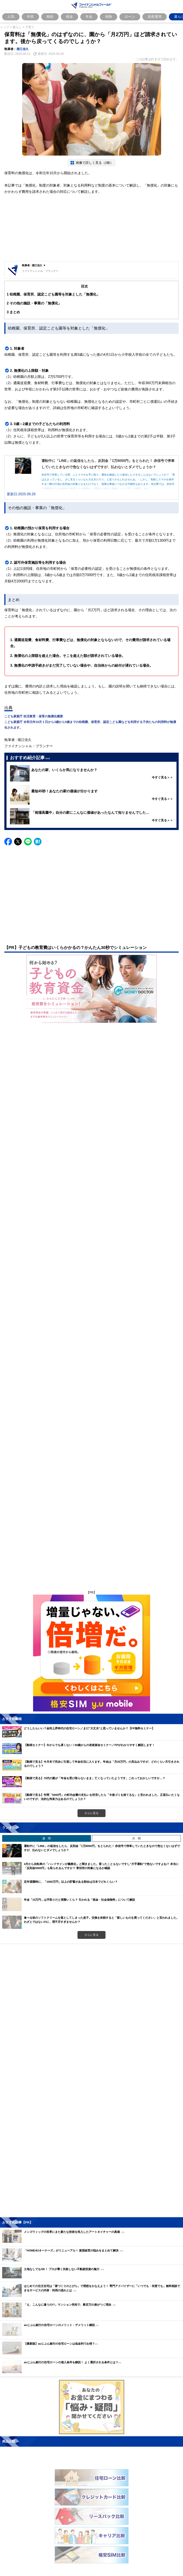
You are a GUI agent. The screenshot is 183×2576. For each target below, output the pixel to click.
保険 (108, 16)
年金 (89, 16)
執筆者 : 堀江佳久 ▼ (34, 265)
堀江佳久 (22, 48)
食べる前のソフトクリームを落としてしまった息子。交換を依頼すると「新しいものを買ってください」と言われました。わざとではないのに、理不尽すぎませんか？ (101, 1919)
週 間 (46, 1838)
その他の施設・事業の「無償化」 (34, 303)
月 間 (136, 1838)
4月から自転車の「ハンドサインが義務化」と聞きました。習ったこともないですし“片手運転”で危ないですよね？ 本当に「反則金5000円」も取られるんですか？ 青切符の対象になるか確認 (101, 1866)
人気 (10, 16)
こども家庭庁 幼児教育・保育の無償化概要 (33, 716)
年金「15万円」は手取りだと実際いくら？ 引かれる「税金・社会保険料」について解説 (79, 1899)
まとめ (13, 312)
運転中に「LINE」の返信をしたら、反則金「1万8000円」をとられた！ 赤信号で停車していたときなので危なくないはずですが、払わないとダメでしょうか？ (102, 1848)
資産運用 (155, 16)
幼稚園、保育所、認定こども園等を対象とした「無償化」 (53, 294)
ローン (130, 16)
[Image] (91, 5)
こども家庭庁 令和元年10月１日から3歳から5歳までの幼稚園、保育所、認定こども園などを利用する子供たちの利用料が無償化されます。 (90, 724)
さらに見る (91, 1813)
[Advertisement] (91, 228)
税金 (69, 16)
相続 (49, 16)
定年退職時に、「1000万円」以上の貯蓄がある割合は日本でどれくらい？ (71, 1881)
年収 (30, 16)
